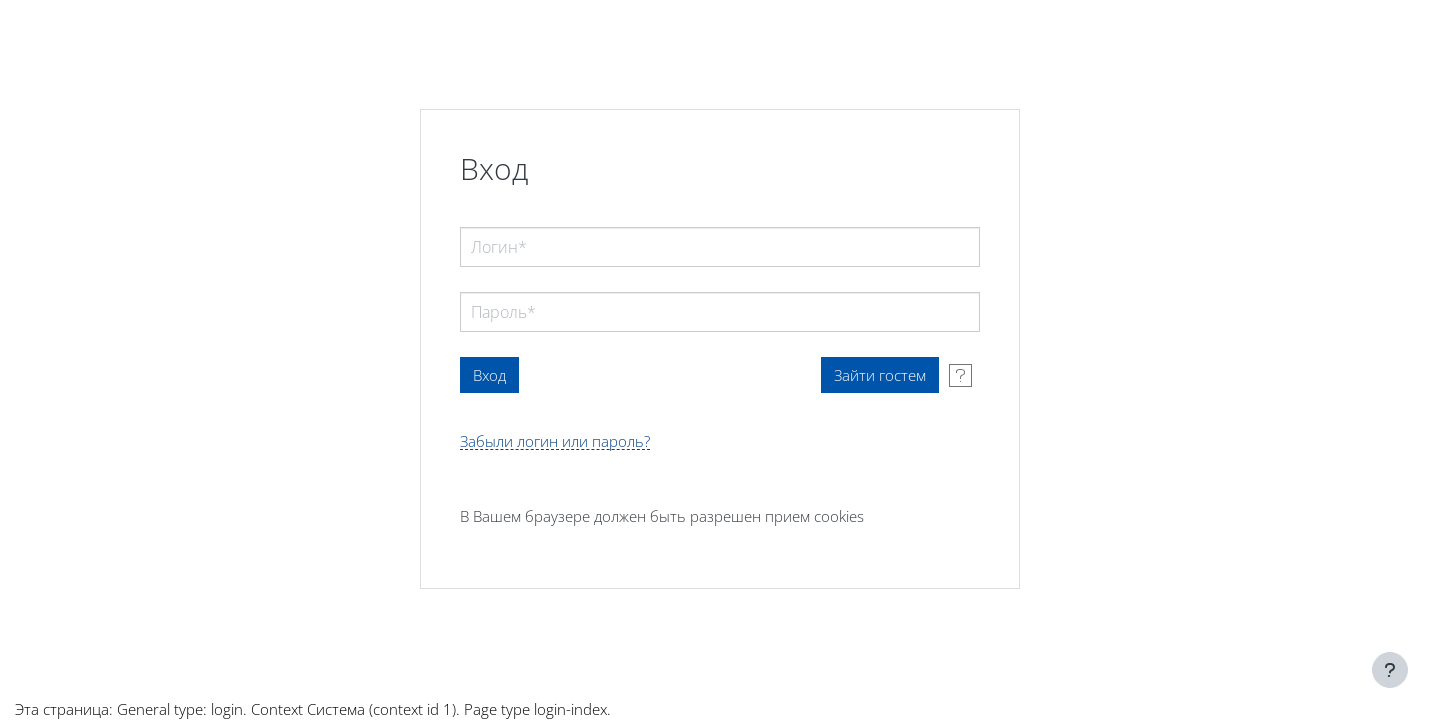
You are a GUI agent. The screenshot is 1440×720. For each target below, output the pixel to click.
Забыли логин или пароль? (555, 441)
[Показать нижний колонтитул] (1390, 670)
